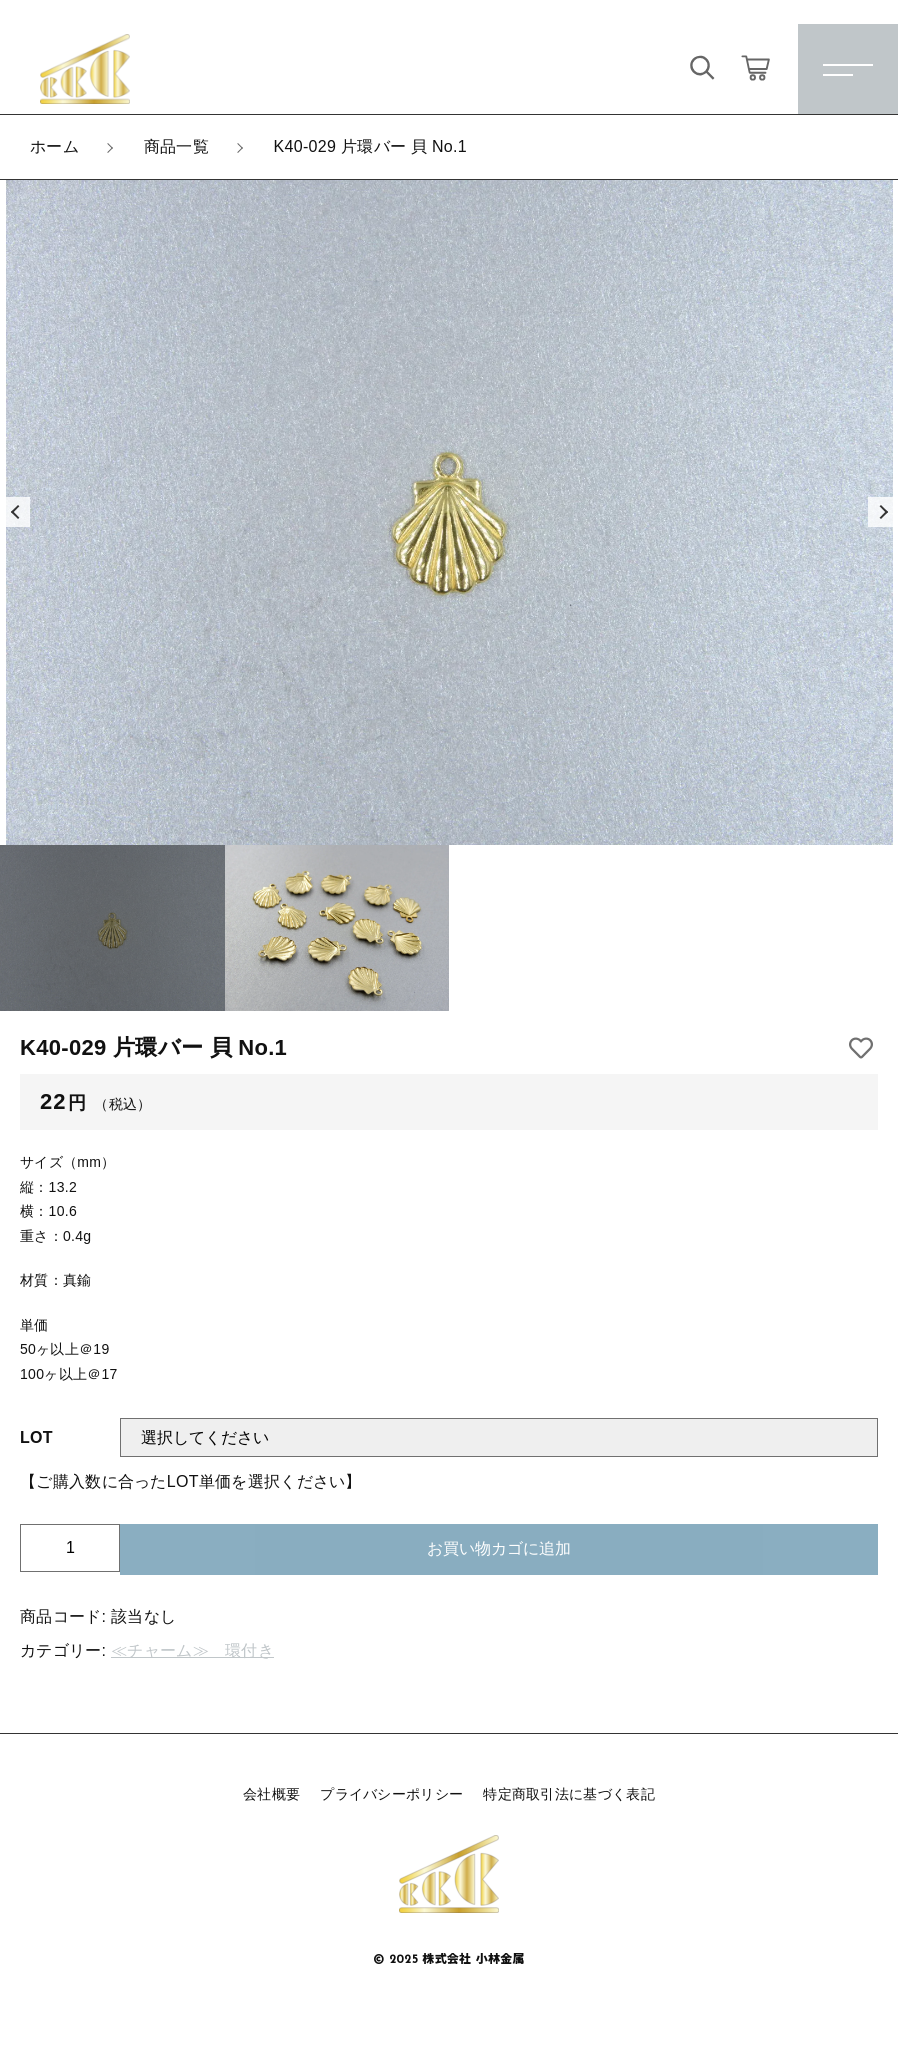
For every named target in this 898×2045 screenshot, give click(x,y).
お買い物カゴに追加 (499, 1548)
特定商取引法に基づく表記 (569, 1794)
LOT (36, 1437)
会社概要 (271, 1794)
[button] (15, 512)
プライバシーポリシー (391, 1794)
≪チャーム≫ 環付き (192, 1650)
